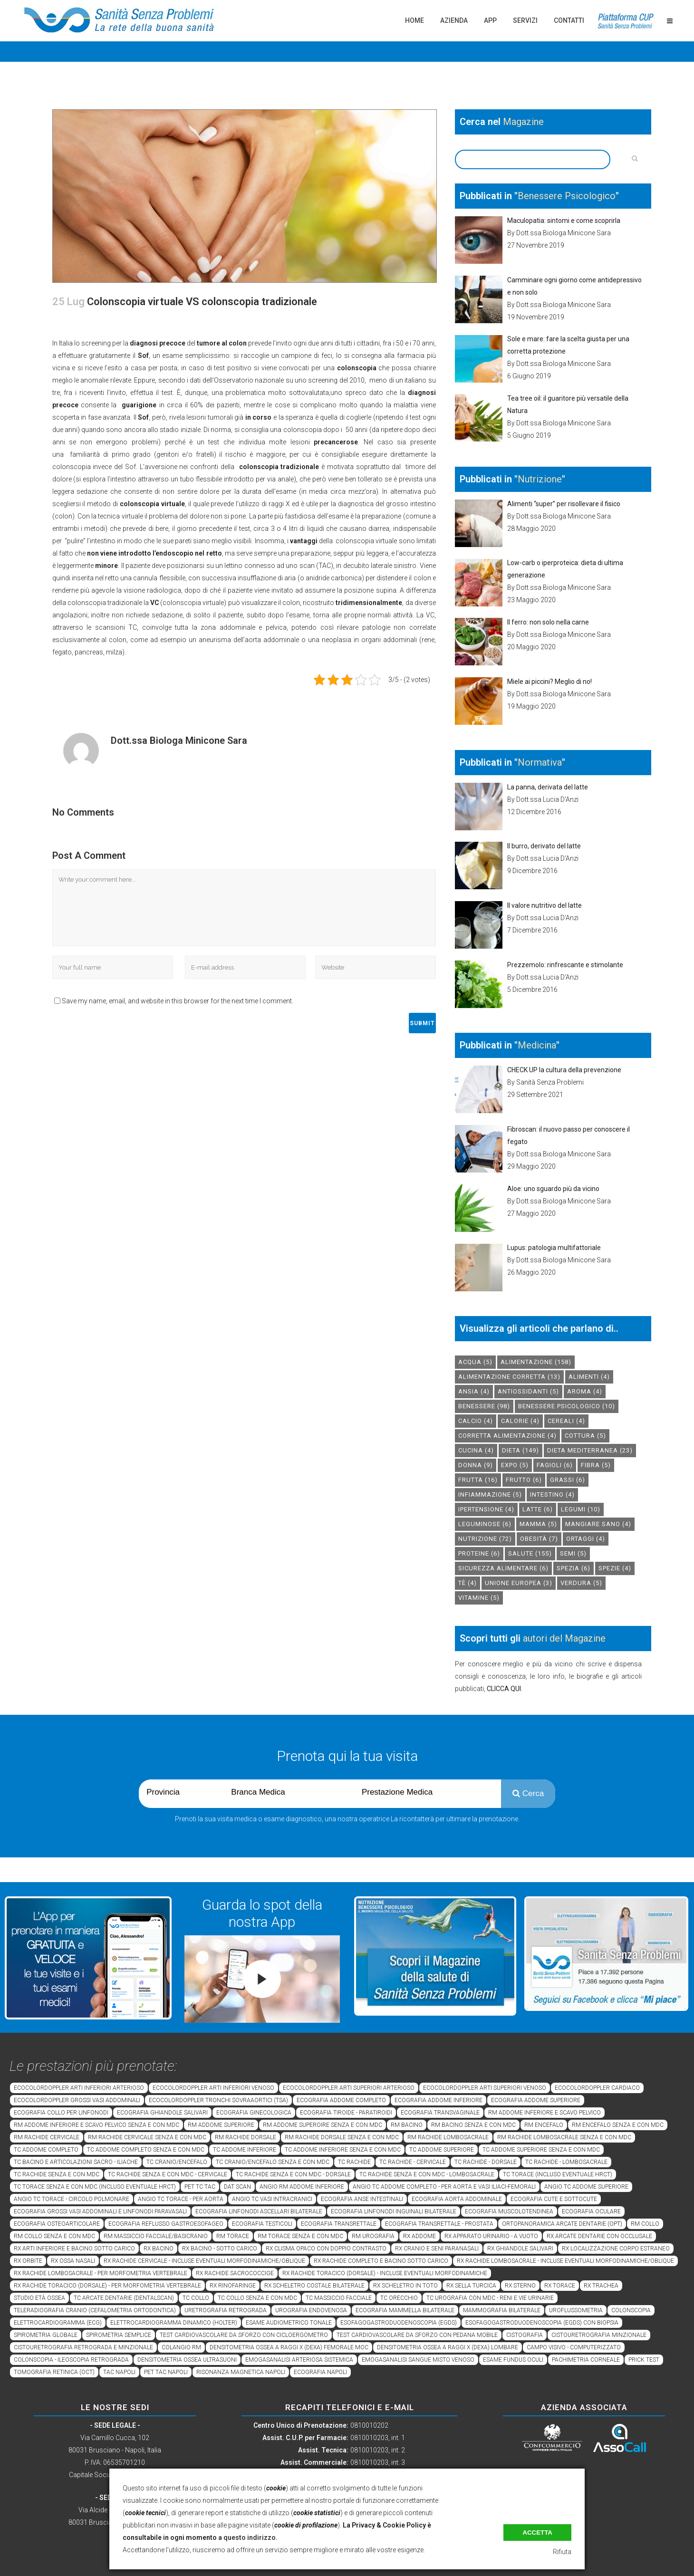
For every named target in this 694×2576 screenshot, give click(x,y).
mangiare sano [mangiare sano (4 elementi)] (598, 1524)
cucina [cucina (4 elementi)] (476, 1450)
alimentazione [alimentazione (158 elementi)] (536, 1361)
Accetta (537, 2532)
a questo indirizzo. (248, 2537)
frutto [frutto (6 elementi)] (524, 1479)
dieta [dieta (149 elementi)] (520, 1450)
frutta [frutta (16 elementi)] (478, 1479)
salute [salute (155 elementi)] (530, 1553)
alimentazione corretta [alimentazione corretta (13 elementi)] (509, 1376)
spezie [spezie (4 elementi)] (614, 1568)
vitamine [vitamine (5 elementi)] (479, 1597)
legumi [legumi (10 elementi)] (580, 1509)
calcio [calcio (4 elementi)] (475, 1420)
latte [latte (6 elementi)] (537, 1509)
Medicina (537, 1045)
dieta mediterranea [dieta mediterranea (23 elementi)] (590, 1450)
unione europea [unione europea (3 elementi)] (518, 1582)
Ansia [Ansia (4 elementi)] (474, 1391)
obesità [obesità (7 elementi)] (539, 1538)
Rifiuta (562, 2552)
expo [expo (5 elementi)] (515, 1465)
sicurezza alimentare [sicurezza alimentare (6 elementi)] (503, 1568)
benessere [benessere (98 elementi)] (484, 1406)
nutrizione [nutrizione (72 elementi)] (485, 1538)
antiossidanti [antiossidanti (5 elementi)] (528, 1391)
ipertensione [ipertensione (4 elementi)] (486, 1509)
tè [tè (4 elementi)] (467, 1582)
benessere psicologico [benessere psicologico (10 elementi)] (566, 1406)
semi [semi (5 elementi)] (573, 1553)
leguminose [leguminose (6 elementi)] (484, 1524)
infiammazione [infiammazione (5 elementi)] (490, 1494)
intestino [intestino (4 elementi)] (552, 1494)
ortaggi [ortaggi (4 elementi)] (585, 1538)
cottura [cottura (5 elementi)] (585, 1435)
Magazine (523, 121)
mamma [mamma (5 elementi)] (538, 1524)
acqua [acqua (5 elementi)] (475, 1361)
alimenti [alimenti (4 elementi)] (589, 1376)
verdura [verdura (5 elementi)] (581, 1582)
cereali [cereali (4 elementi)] (566, 1420)
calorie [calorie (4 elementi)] (520, 1420)
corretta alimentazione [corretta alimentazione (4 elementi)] (507, 1435)
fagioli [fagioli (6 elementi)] (555, 1465)
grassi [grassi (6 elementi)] (567, 1479)
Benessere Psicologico (567, 196)
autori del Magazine (564, 1638)
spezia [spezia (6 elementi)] (573, 1568)
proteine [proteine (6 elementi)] (479, 1553)
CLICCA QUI (504, 1688)
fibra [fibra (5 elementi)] (596, 1465)
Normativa (540, 762)
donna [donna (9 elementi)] (475, 1465)
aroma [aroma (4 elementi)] (584, 1391)
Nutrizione (540, 479)
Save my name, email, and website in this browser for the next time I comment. (177, 1001)
